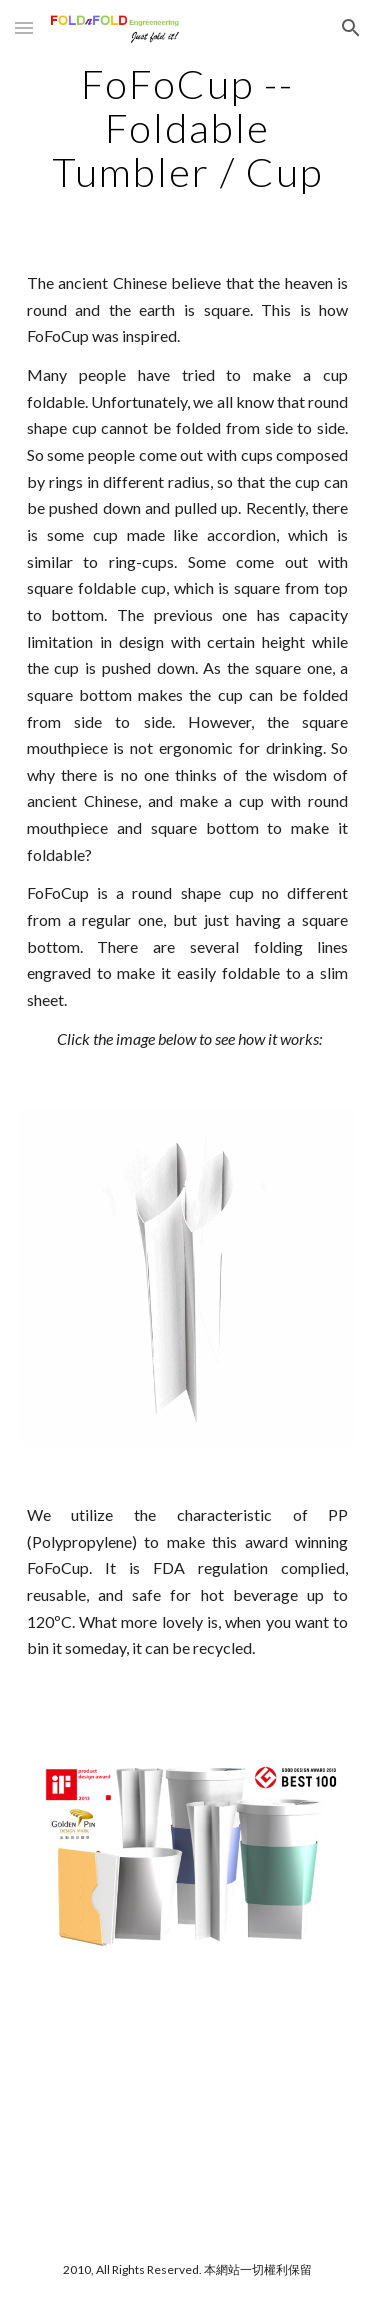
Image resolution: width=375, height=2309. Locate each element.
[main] (188, 128)
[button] (24, 27)
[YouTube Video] (188, 2112)
